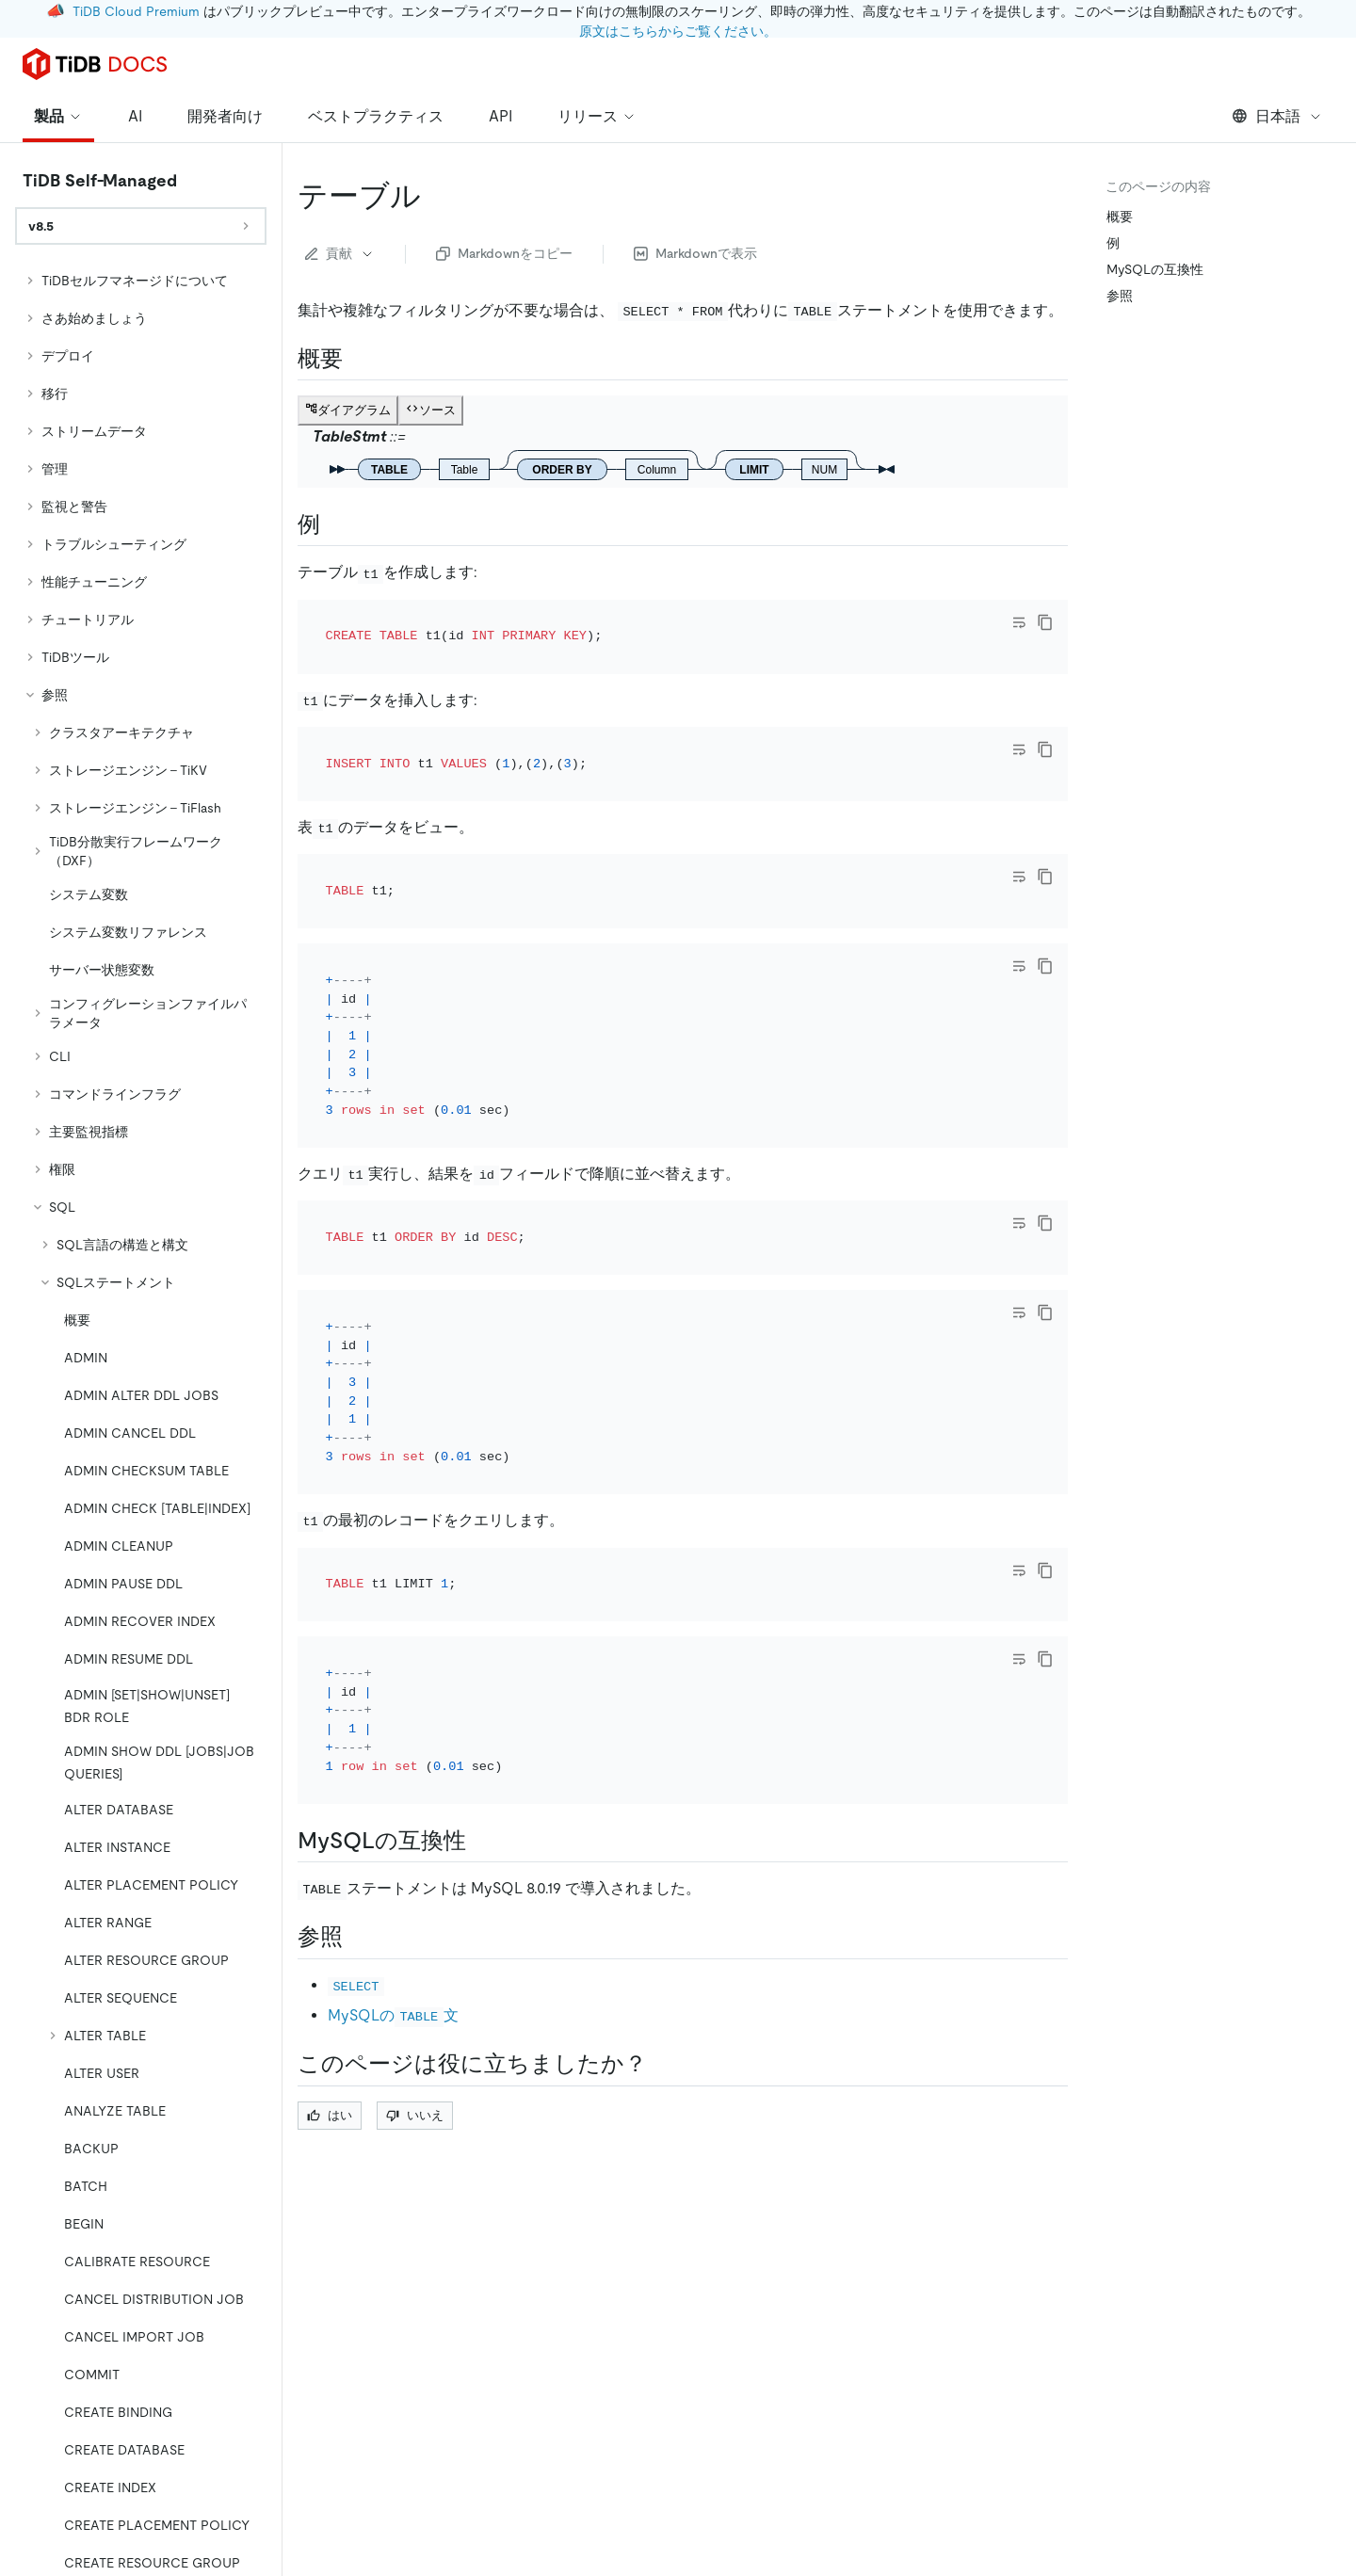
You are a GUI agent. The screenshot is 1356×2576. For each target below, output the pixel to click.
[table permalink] (436, 196)
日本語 (1277, 116)
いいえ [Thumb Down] (415, 1910)
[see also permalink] (358, 1732)
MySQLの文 (393, 1810)
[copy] (1045, 622)
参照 (1119, 295)
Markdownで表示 (695, 253)
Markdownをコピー (504, 253)
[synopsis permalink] (358, 358)
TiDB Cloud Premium (136, 11)
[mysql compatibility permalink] (481, 1635)
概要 (1119, 216)
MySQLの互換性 (1154, 269)
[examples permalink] (335, 524)
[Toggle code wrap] (1019, 622)
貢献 (340, 253)
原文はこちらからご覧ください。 (678, 31)
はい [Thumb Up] (329, 1910)
